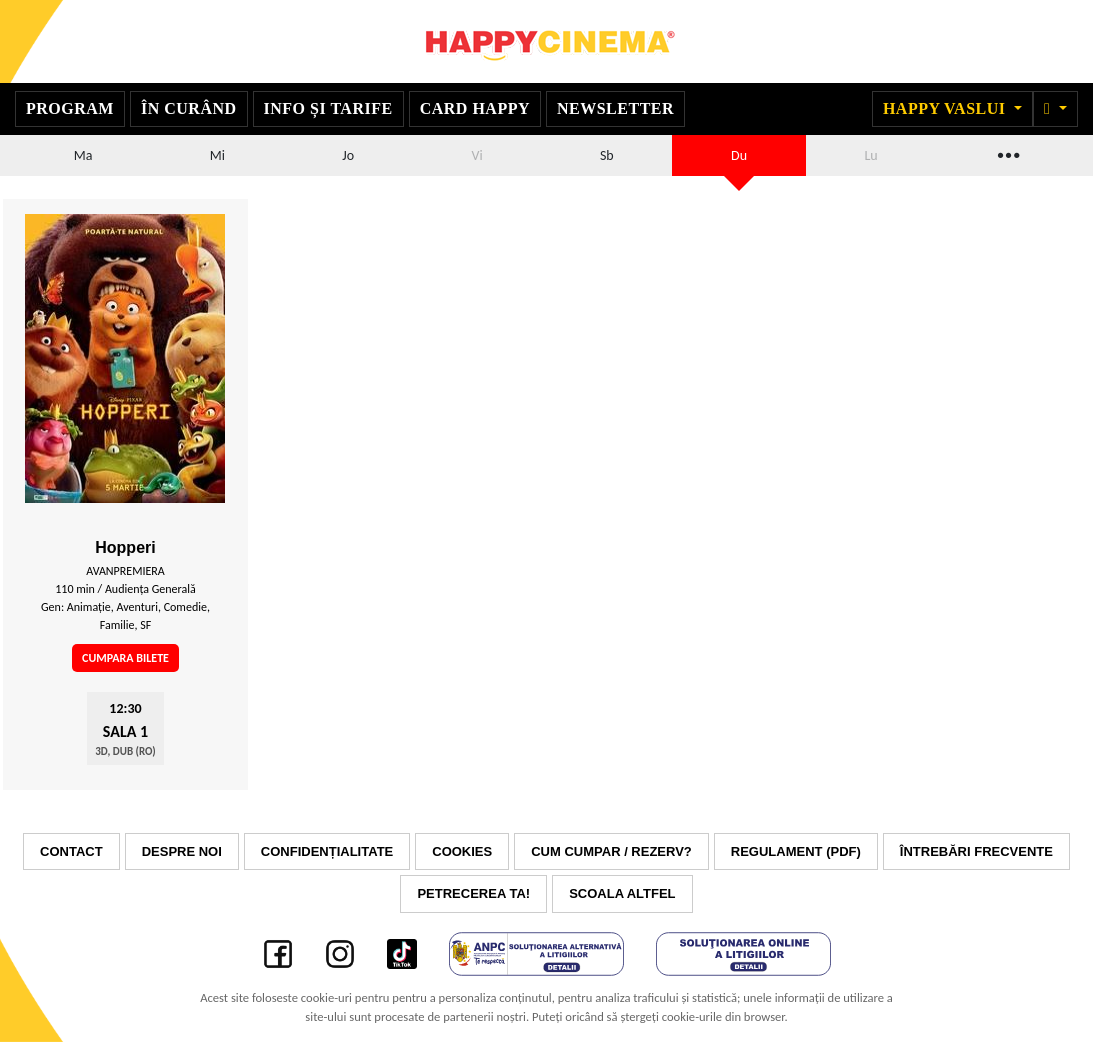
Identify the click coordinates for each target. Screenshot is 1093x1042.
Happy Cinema (547, 41)
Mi (217, 155)
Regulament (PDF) (796, 851)
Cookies (462, 851)
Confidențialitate (327, 851)
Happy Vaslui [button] (946, 108)
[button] (1055, 109)
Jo (348, 155)
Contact (71, 851)
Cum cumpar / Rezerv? (611, 851)
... (1007, 152)
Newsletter (615, 108)
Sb (607, 155)
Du (739, 155)
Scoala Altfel (622, 893)
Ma (83, 155)
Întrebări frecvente (976, 851)
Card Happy (475, 108)
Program (70, 108)
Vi (476, 155)
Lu (870, 155)
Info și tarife (328, 108)
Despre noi (182, 851)
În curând (189, 108)
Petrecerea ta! (473, 893)
